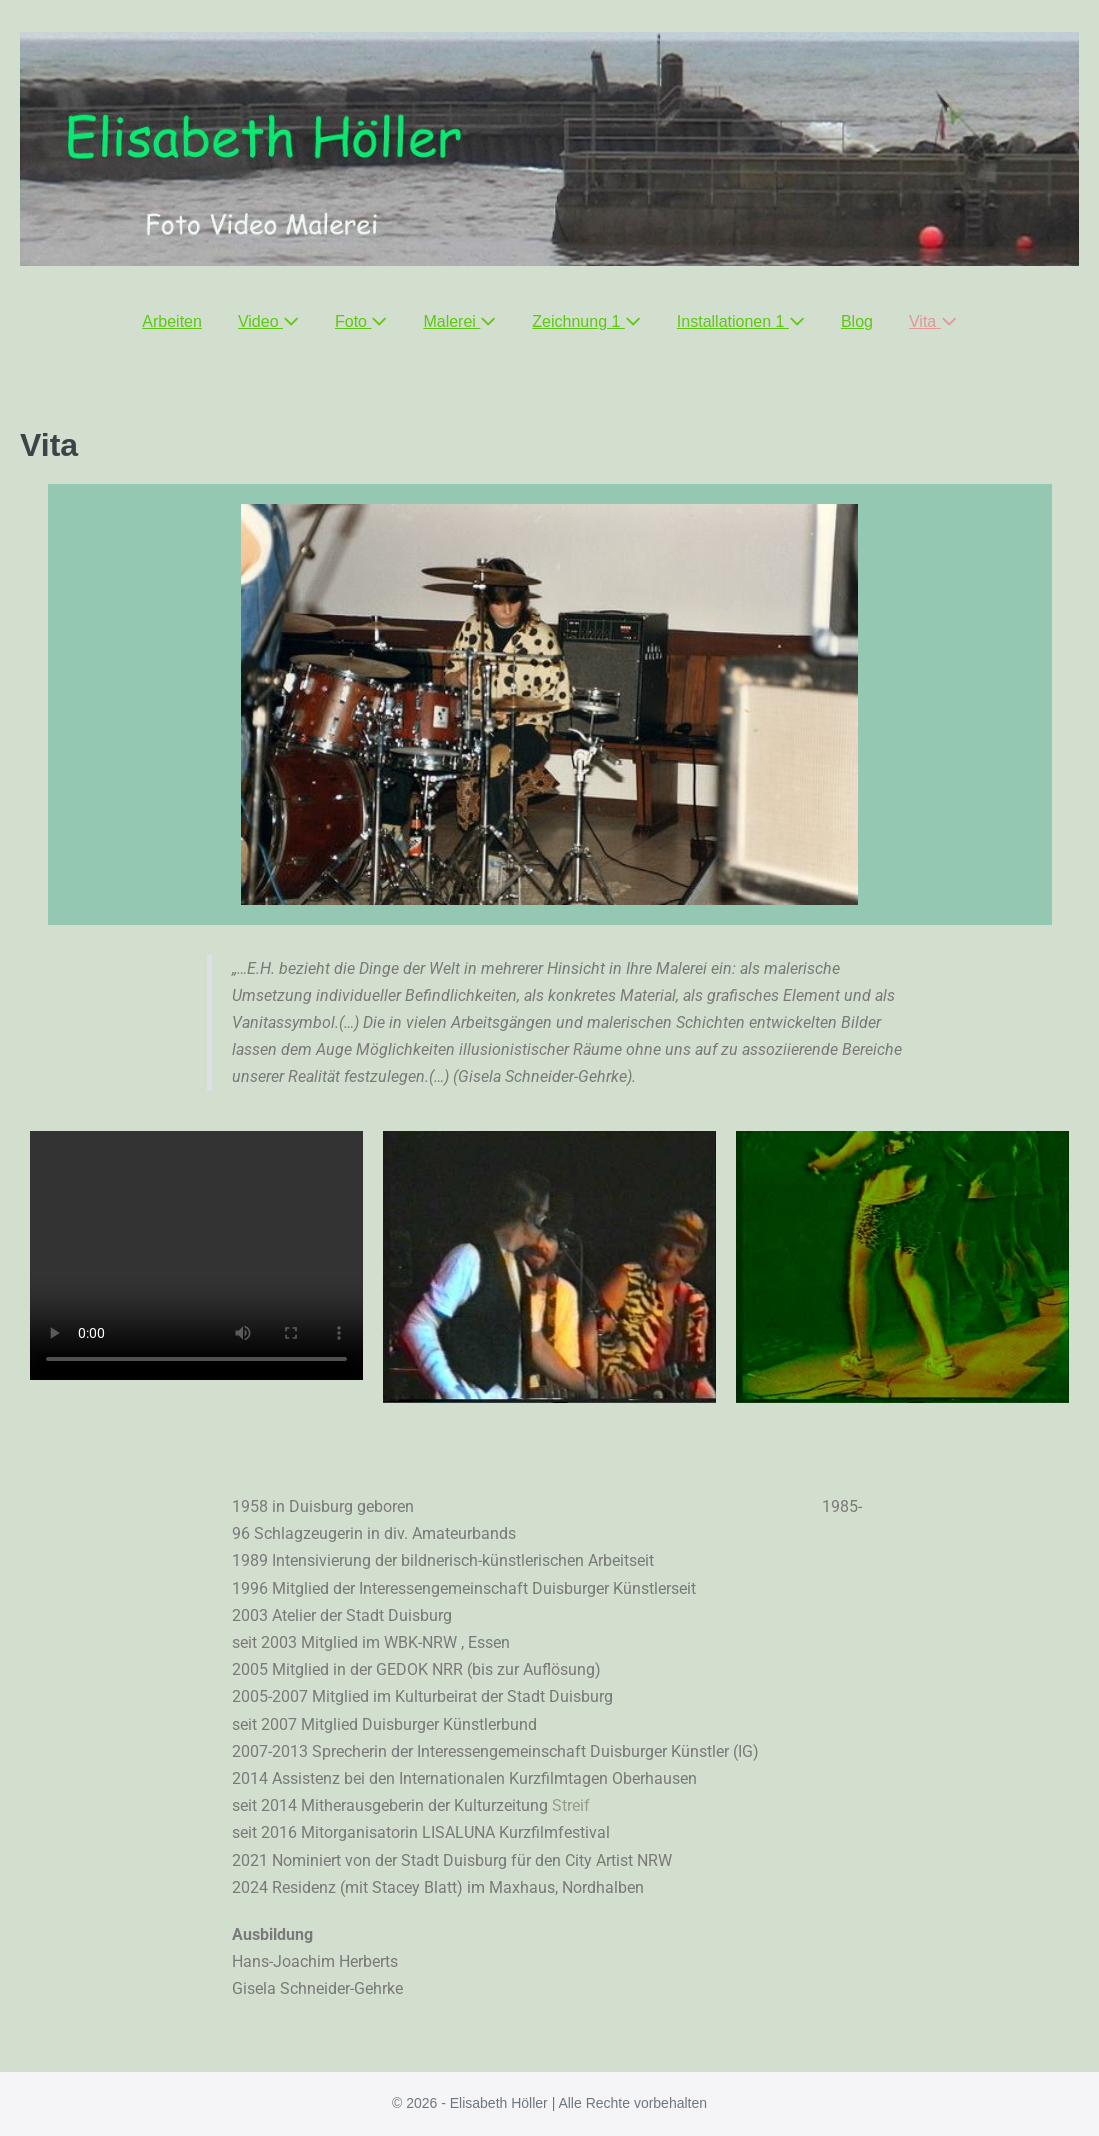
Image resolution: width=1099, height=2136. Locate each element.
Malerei (459, 321)
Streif (575, 1805)
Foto (361, 321)
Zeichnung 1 (586, 321)
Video (268, 321)
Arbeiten (172, 321)
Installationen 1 (741, 321)
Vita (933, 321)
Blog (857, 321)
